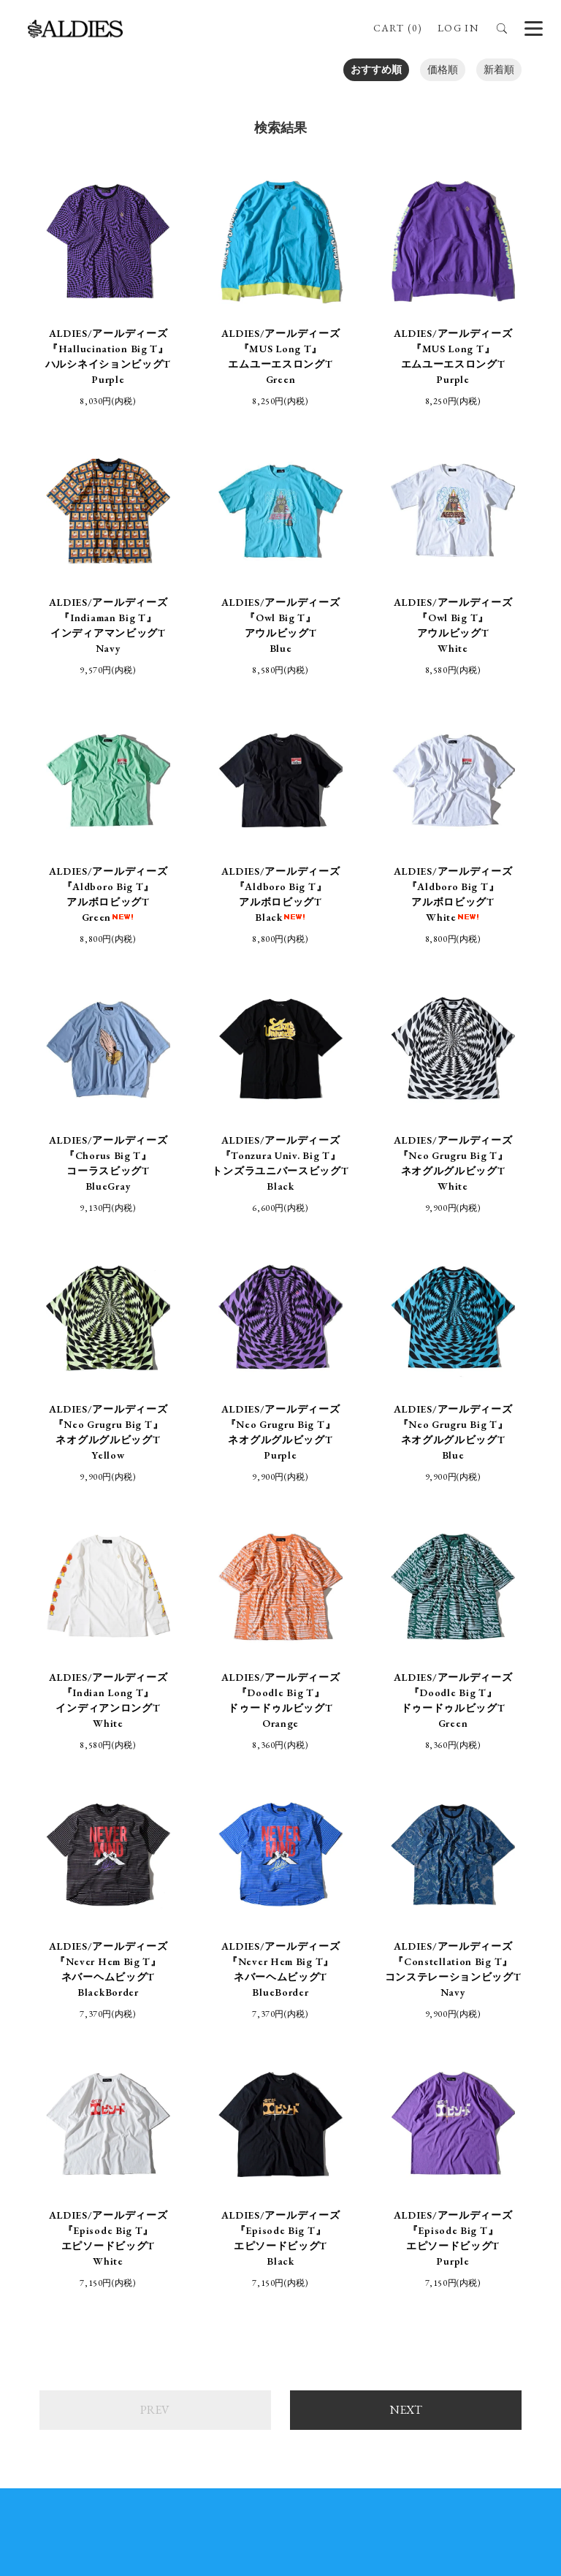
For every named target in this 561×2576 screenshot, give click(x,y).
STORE (251, 2146)
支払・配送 (245, 2178)
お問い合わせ (462, 2178)
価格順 (442, 69)
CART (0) (397, 27)
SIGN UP (280, 2445)
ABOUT (315, 2146)
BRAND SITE (393, 2146)
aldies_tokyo (302, 2293)
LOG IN (458, 27)
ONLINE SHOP (171, 2146)
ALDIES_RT (130, 2293)
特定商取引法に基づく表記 (129, 2178)
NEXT (406, 1928)
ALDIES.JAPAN (480, 2286)
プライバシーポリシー (351, 2178)
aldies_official (304, 2278)
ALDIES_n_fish (135, 2278)
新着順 (499, 69)
